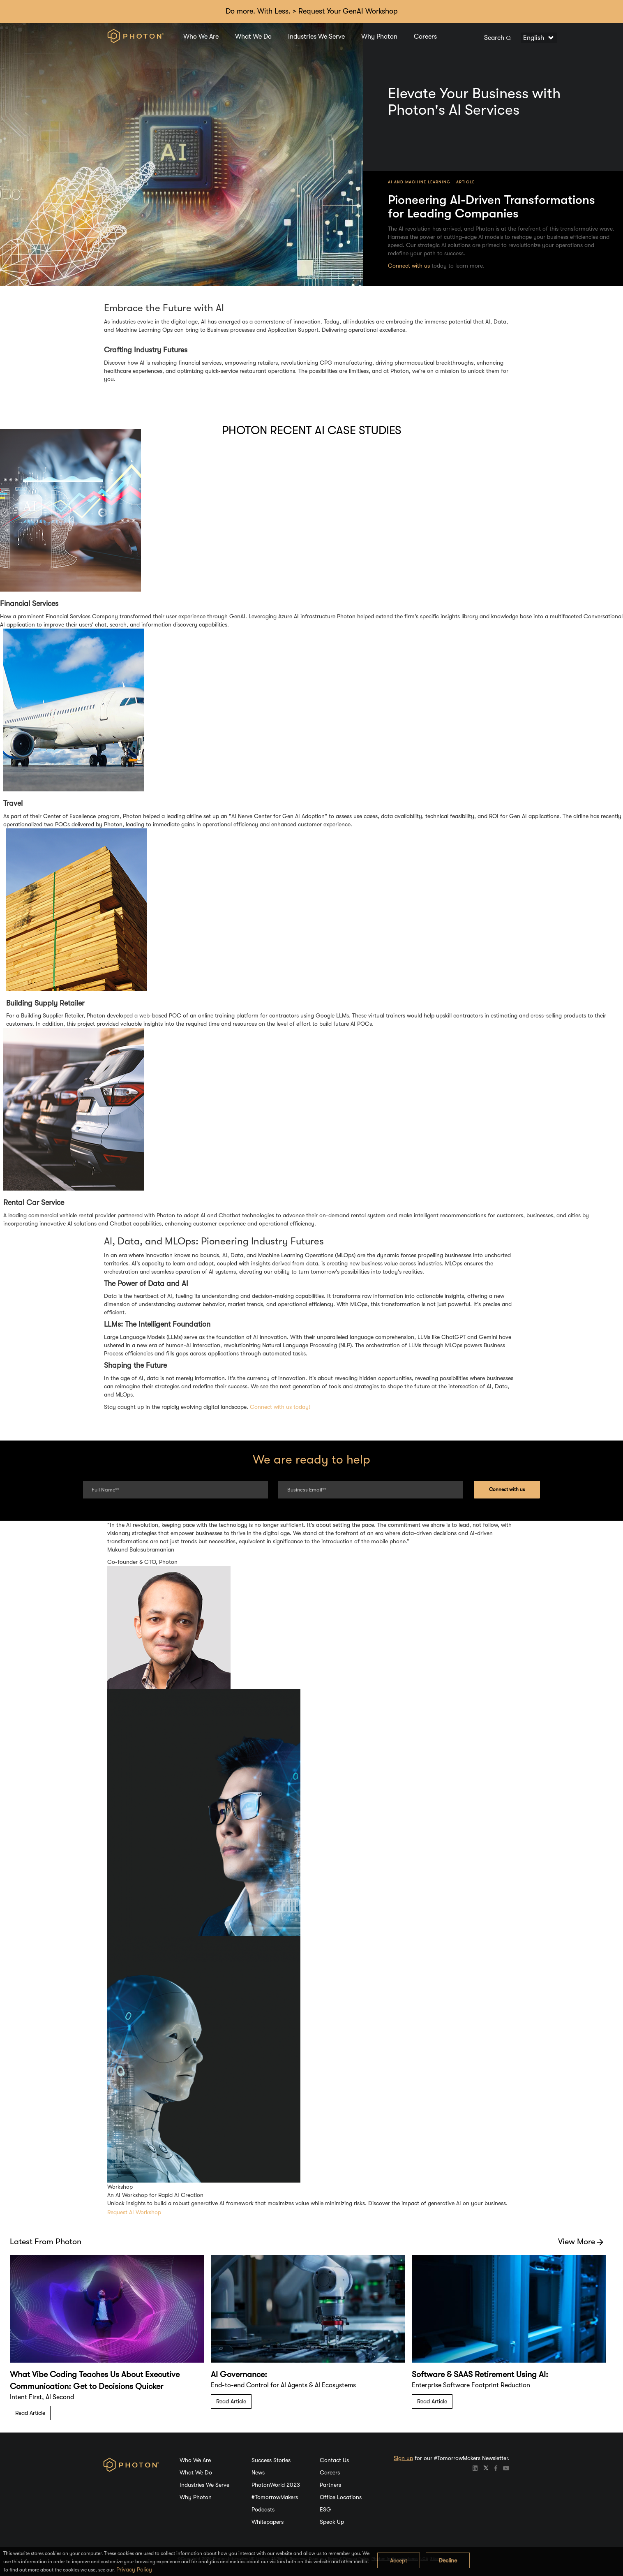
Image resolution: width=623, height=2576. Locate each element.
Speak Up (332, 2521)
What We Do (253, 36)
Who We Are (201, 36)
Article (465, 182)
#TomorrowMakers (275, 2497)
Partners (330, 2484)
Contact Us (334, 2460)
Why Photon (379, 36)
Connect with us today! (280, 1407)
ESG (325, 2509)
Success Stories (271, 2460)
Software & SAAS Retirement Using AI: (480, 2374)
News (258, 2472)
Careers (425, 36)
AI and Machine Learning (419, 182)
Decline (447, 2560)
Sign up (403, 2458)
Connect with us (409, 265)
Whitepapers (268, 2521)
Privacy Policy (134, 2569)
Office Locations (341, 2497)
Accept (398, 2560)
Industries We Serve (316, 36)
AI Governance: (239, 2374)
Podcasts (263, 2509)
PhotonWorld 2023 (276, 2484)
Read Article (30, 2413)
